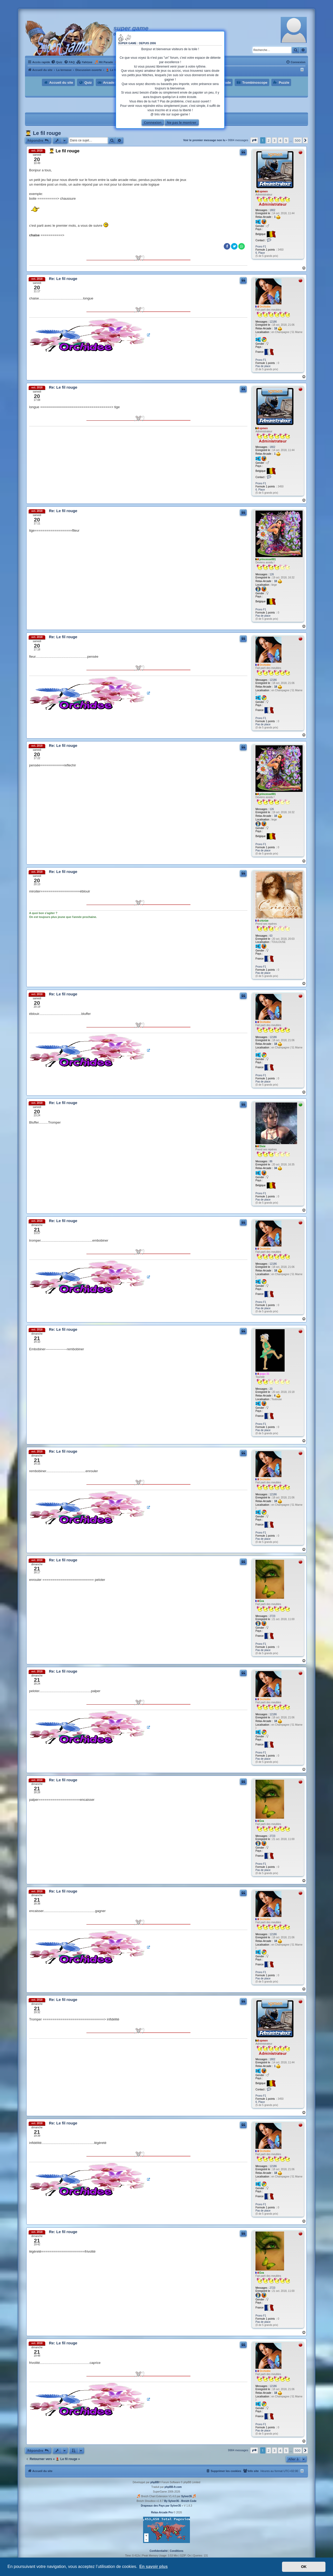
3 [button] (274, 140)
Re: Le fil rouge (63, 278)
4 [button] (280, 140)
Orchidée (265, 306)
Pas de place (263, 366)
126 (272, 574)
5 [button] (286, 140)
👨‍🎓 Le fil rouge (43, 133)
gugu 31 (264, 1373)
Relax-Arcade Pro (162, 2512)
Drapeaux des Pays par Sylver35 (161, 2505)
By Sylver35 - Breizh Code (180, 2501)
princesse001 (267, 559)
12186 (273, 321)
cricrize (263, 920)
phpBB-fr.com (173, 2487)
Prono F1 (260, 246)
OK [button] (304, 2567)
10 (278, 581)
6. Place (260, 252)
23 (271, 1388)
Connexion (152, 122)
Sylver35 (186, 2496)
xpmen (263, 191)
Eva (261, 1601)
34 (278, 1168)
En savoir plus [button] (153, 2566)
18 (278, 329)
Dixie (262, 1146)
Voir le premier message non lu (204, 140)
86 (271, 1161)
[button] (254, 140)
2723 (272, 1616)
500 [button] (297, 140)
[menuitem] (56, 62)
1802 (272, 210)
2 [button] (269, 140)
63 (271, 935)
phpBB (154, 2482)
